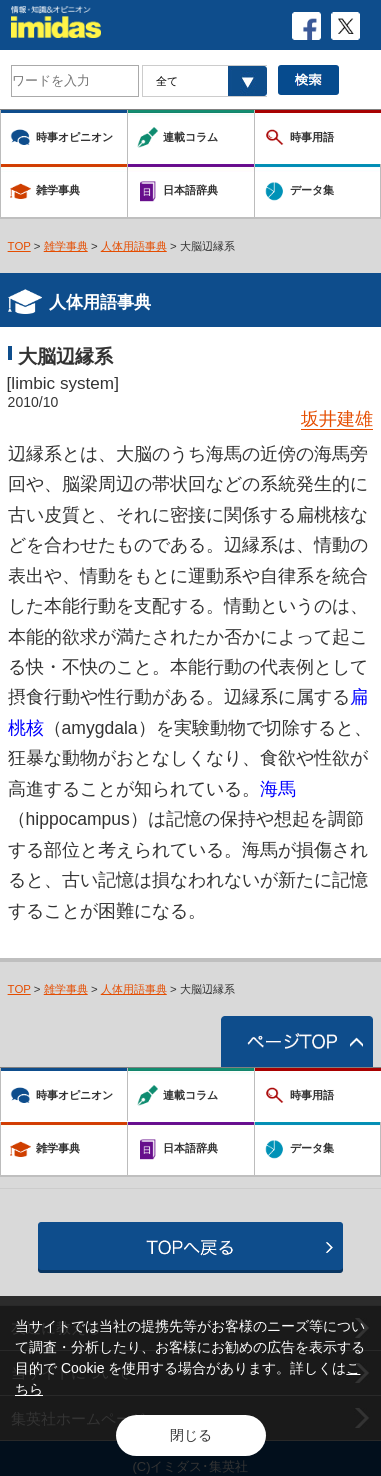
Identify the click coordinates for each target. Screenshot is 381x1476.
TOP (19, 246)
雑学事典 (66, 246)
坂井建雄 (337, 419)
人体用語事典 (134, 246)
